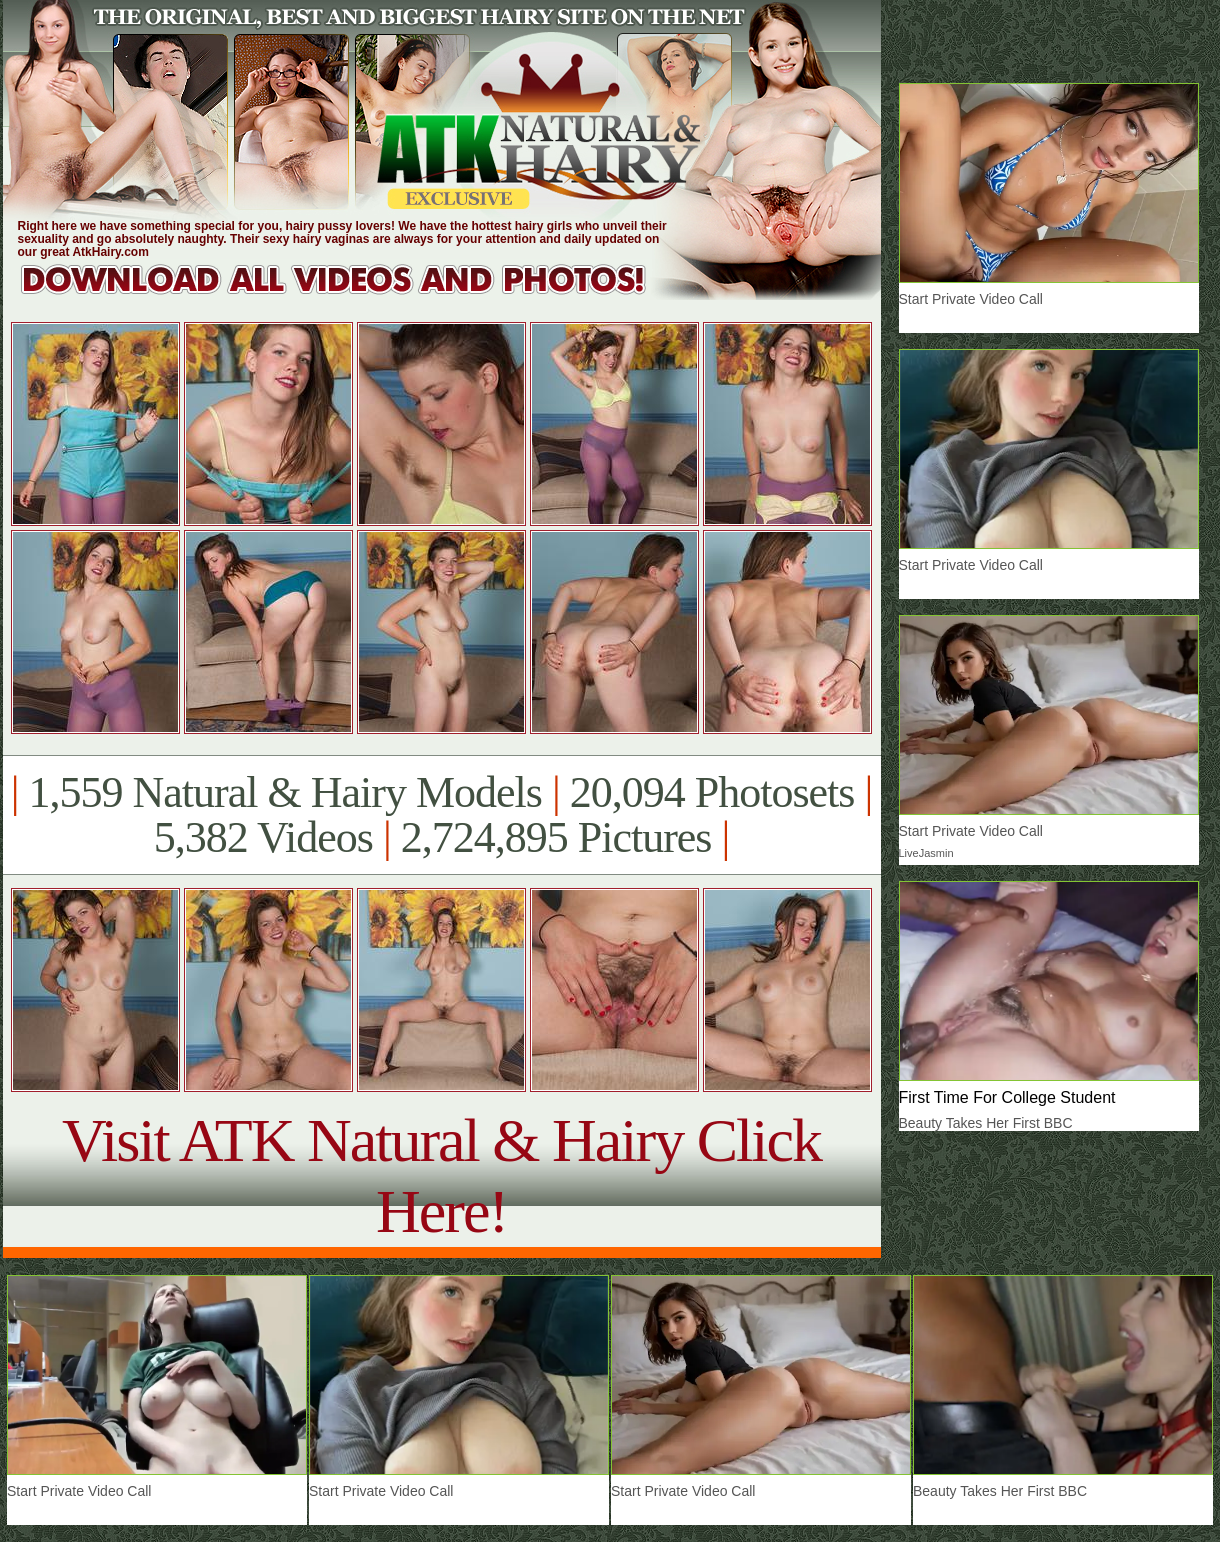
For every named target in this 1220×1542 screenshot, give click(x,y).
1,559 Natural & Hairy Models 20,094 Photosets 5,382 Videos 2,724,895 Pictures (441, 815)
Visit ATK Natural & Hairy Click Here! (441, 1175)
